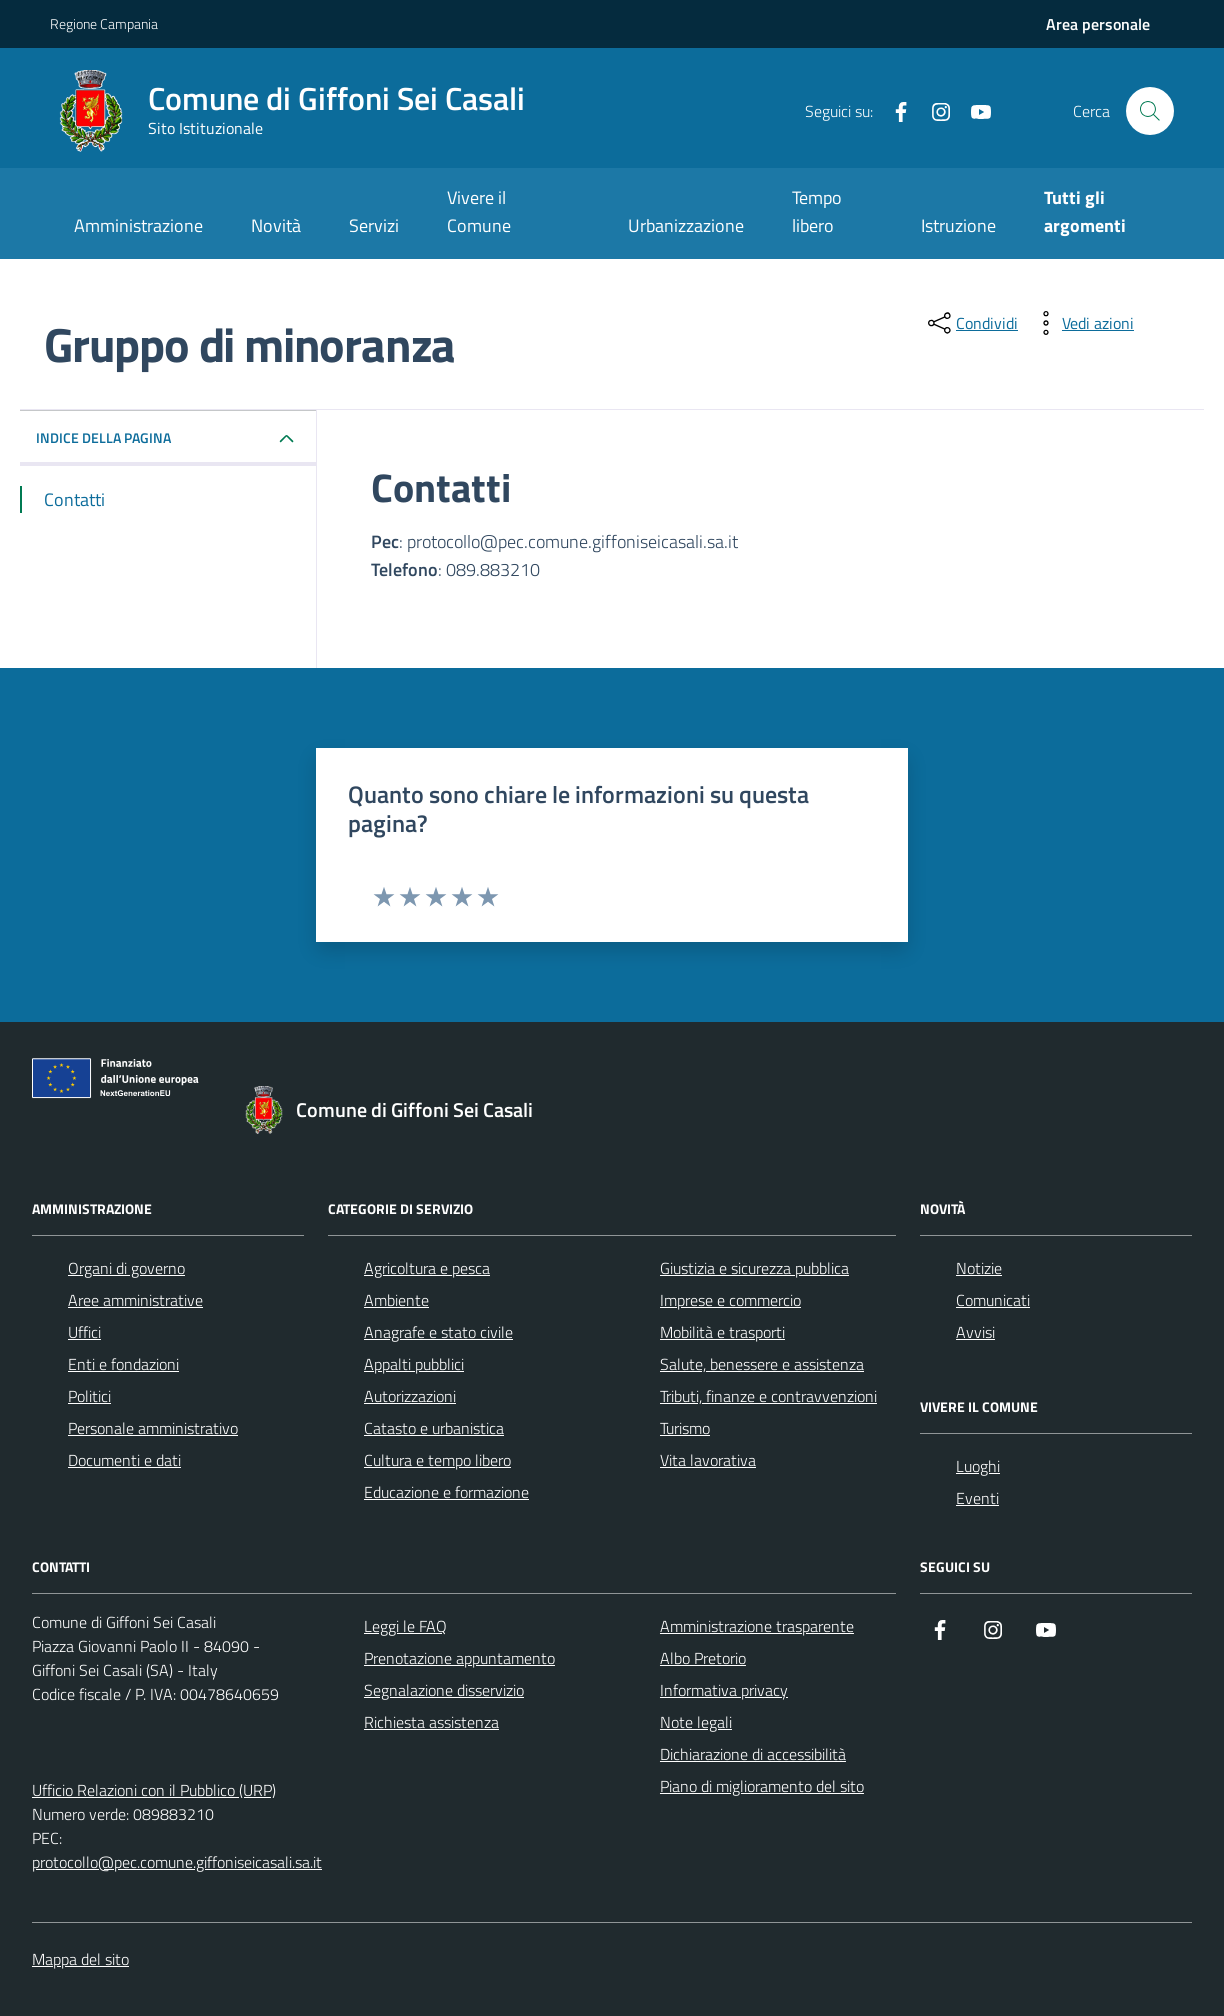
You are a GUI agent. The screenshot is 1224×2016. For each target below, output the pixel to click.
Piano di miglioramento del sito (762, 1786)
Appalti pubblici (414, 1364)
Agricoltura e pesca (427, 1268)
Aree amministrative (135, 1300)
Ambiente (396, 1300)
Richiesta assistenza (431, 1722)
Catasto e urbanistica (434, 1428)
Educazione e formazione (446, 1492)
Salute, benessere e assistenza (762, 1364)
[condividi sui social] (971, 323)
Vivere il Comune (479, 211)
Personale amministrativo (153, 1428)
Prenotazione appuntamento (459, 1658)
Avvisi (975, 1332)
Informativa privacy (724, 1690)
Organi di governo (126, 1268)
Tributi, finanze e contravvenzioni (768, 1396)
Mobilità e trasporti (722, 1332)
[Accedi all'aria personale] (1098, 24)
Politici (89, 1396)
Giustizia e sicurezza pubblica (754, 1268)
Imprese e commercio (730, 1300)
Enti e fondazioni (123, 1364)
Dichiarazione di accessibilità (753, 1754)
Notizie (979, 1268)
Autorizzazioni (410, 1396)
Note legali (696, 1722)
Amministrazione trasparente (757, 1626)
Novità (276, 225)
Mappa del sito (80, 1959)
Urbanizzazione (686, 225)
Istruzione (958, 225)
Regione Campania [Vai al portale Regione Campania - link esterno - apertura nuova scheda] (104, 23)
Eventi (977, 1498)
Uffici (84, 1332)
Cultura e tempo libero (437, 1460)
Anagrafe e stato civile (438, 1332)
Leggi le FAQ (405, 1626)
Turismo (685, 1428)
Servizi (374, 225)
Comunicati (993, 1300)
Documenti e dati (124, 1460)
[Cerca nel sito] (1150, 111)
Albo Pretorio (703, 1658)
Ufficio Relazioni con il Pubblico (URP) (154, 1790)
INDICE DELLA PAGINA (103, 437)
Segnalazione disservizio (444, 1690)
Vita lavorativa (708, 1460)
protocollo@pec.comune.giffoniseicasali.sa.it (177, 1862)
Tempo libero (817, 211)
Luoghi (978, 1466)
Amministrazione (138, 225)
